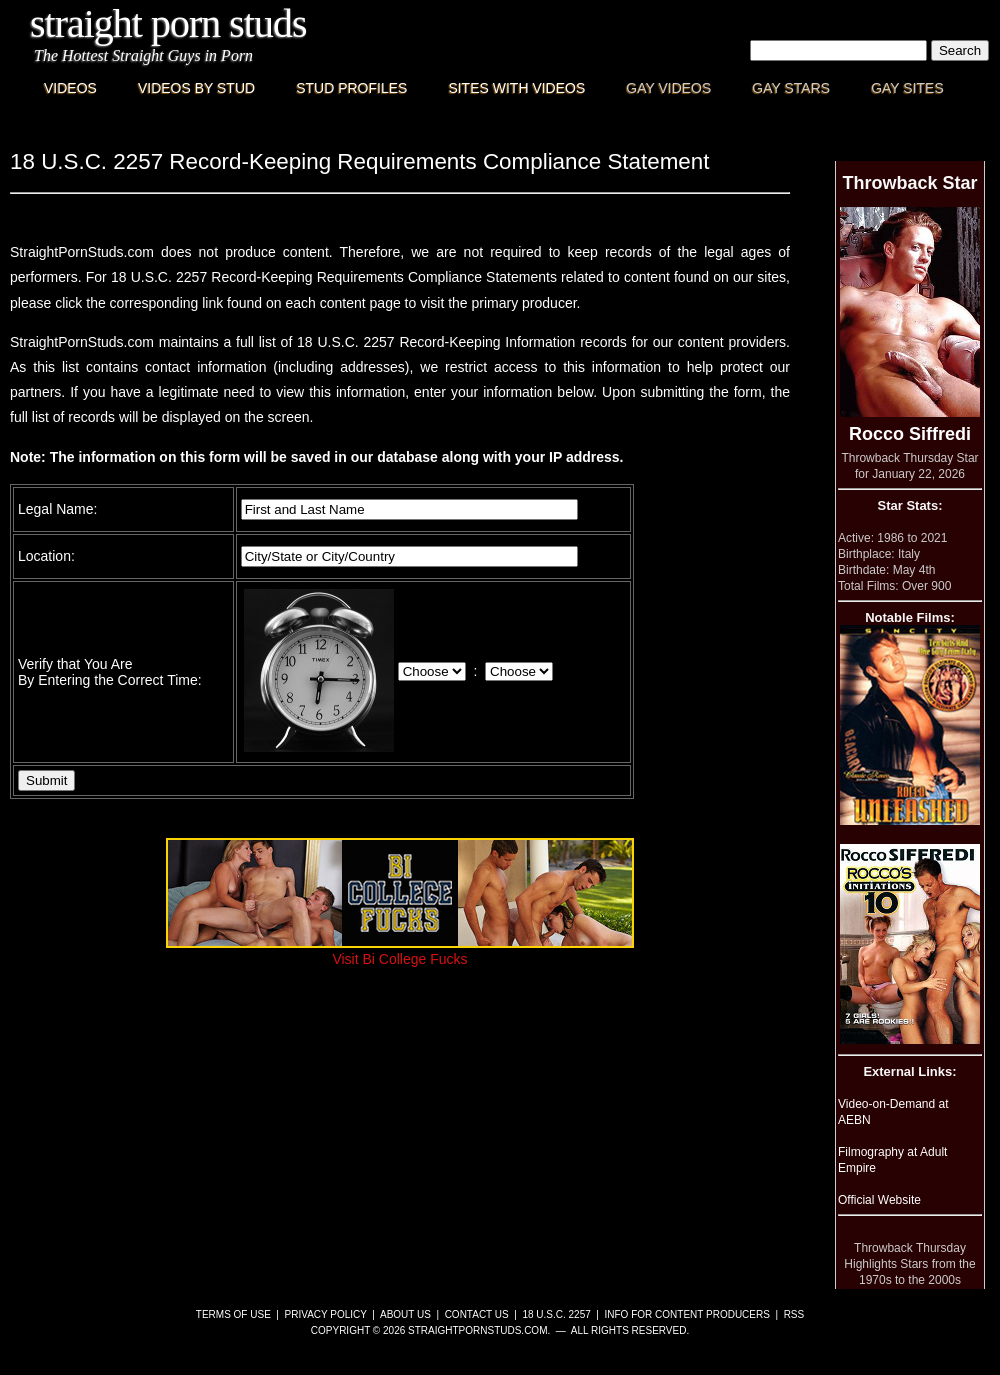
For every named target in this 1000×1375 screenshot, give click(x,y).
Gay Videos (668, 88)
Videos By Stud (196, 88)
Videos (70, 88)
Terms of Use (233, 1314)
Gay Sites (907, 88)
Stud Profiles (351, 88)
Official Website (879, 1200)
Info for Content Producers (687, 1314)
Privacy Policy (326, 1314)
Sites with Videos (516, 88)
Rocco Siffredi (910, 434)
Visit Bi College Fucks (400, 951)
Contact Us (477, 1314)
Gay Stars (791, 88)
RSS (794, 1314)
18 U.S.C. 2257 (556, 1314)
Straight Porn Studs (168, 23)
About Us (405, 1314)
